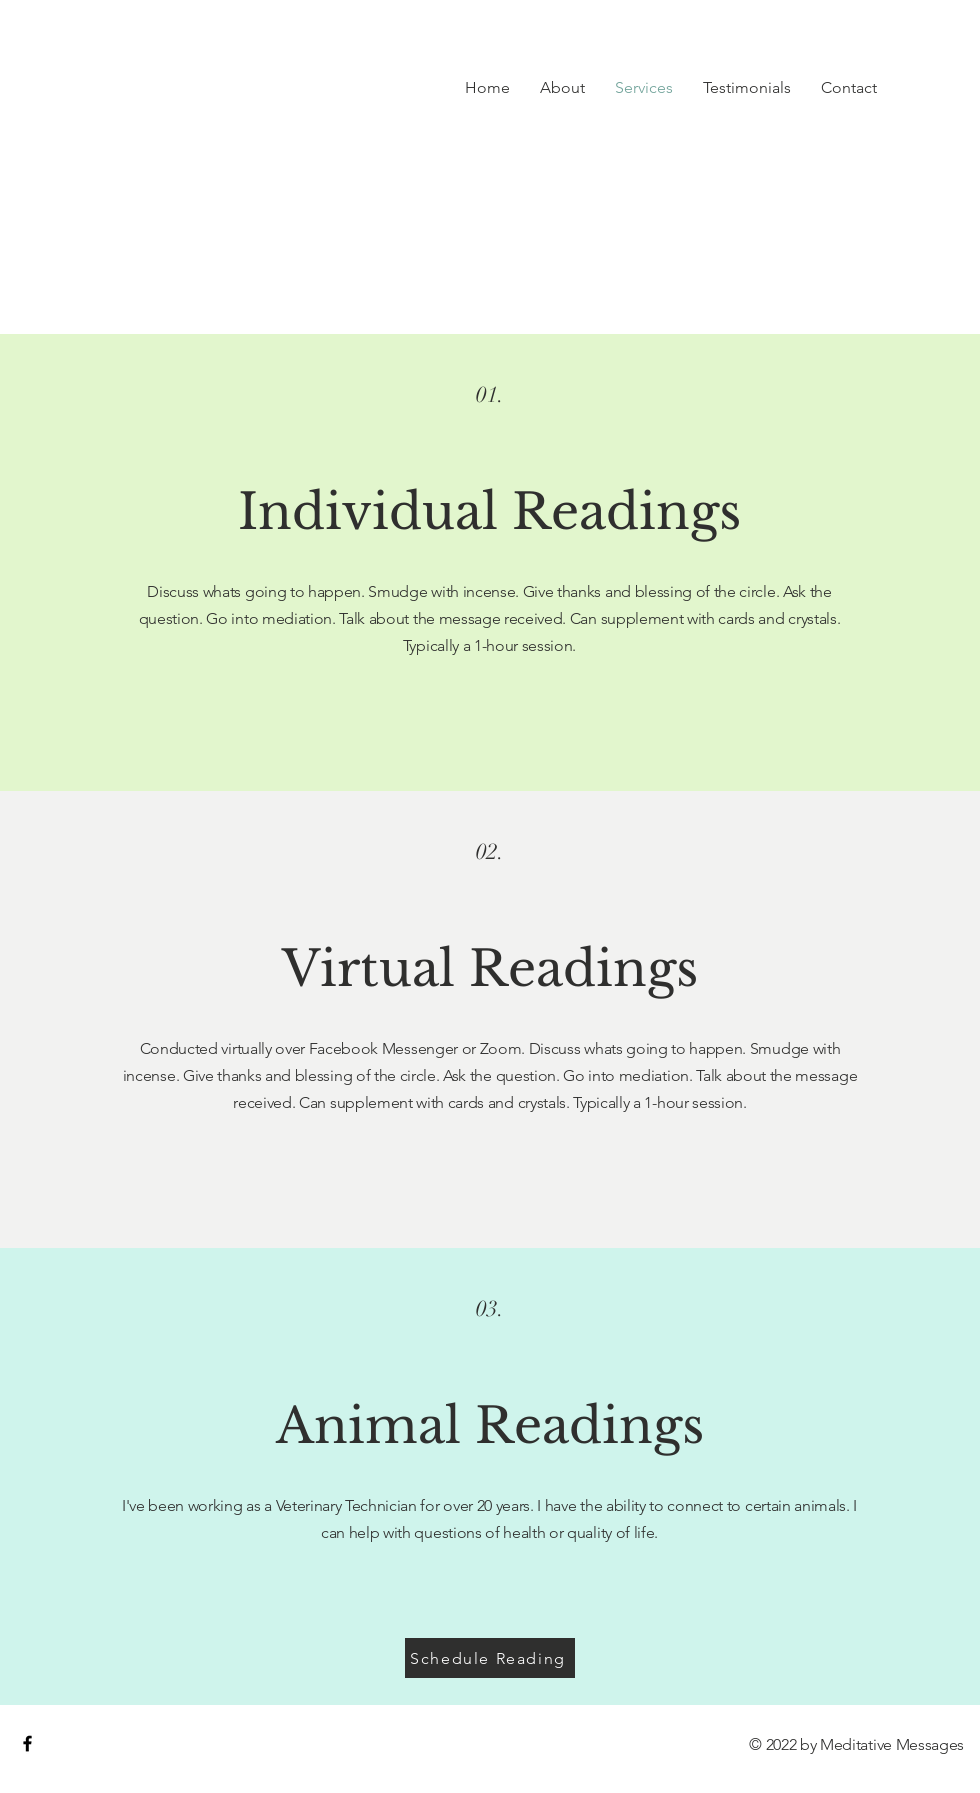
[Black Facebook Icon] (27, 1743)
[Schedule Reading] (490, 1658)
